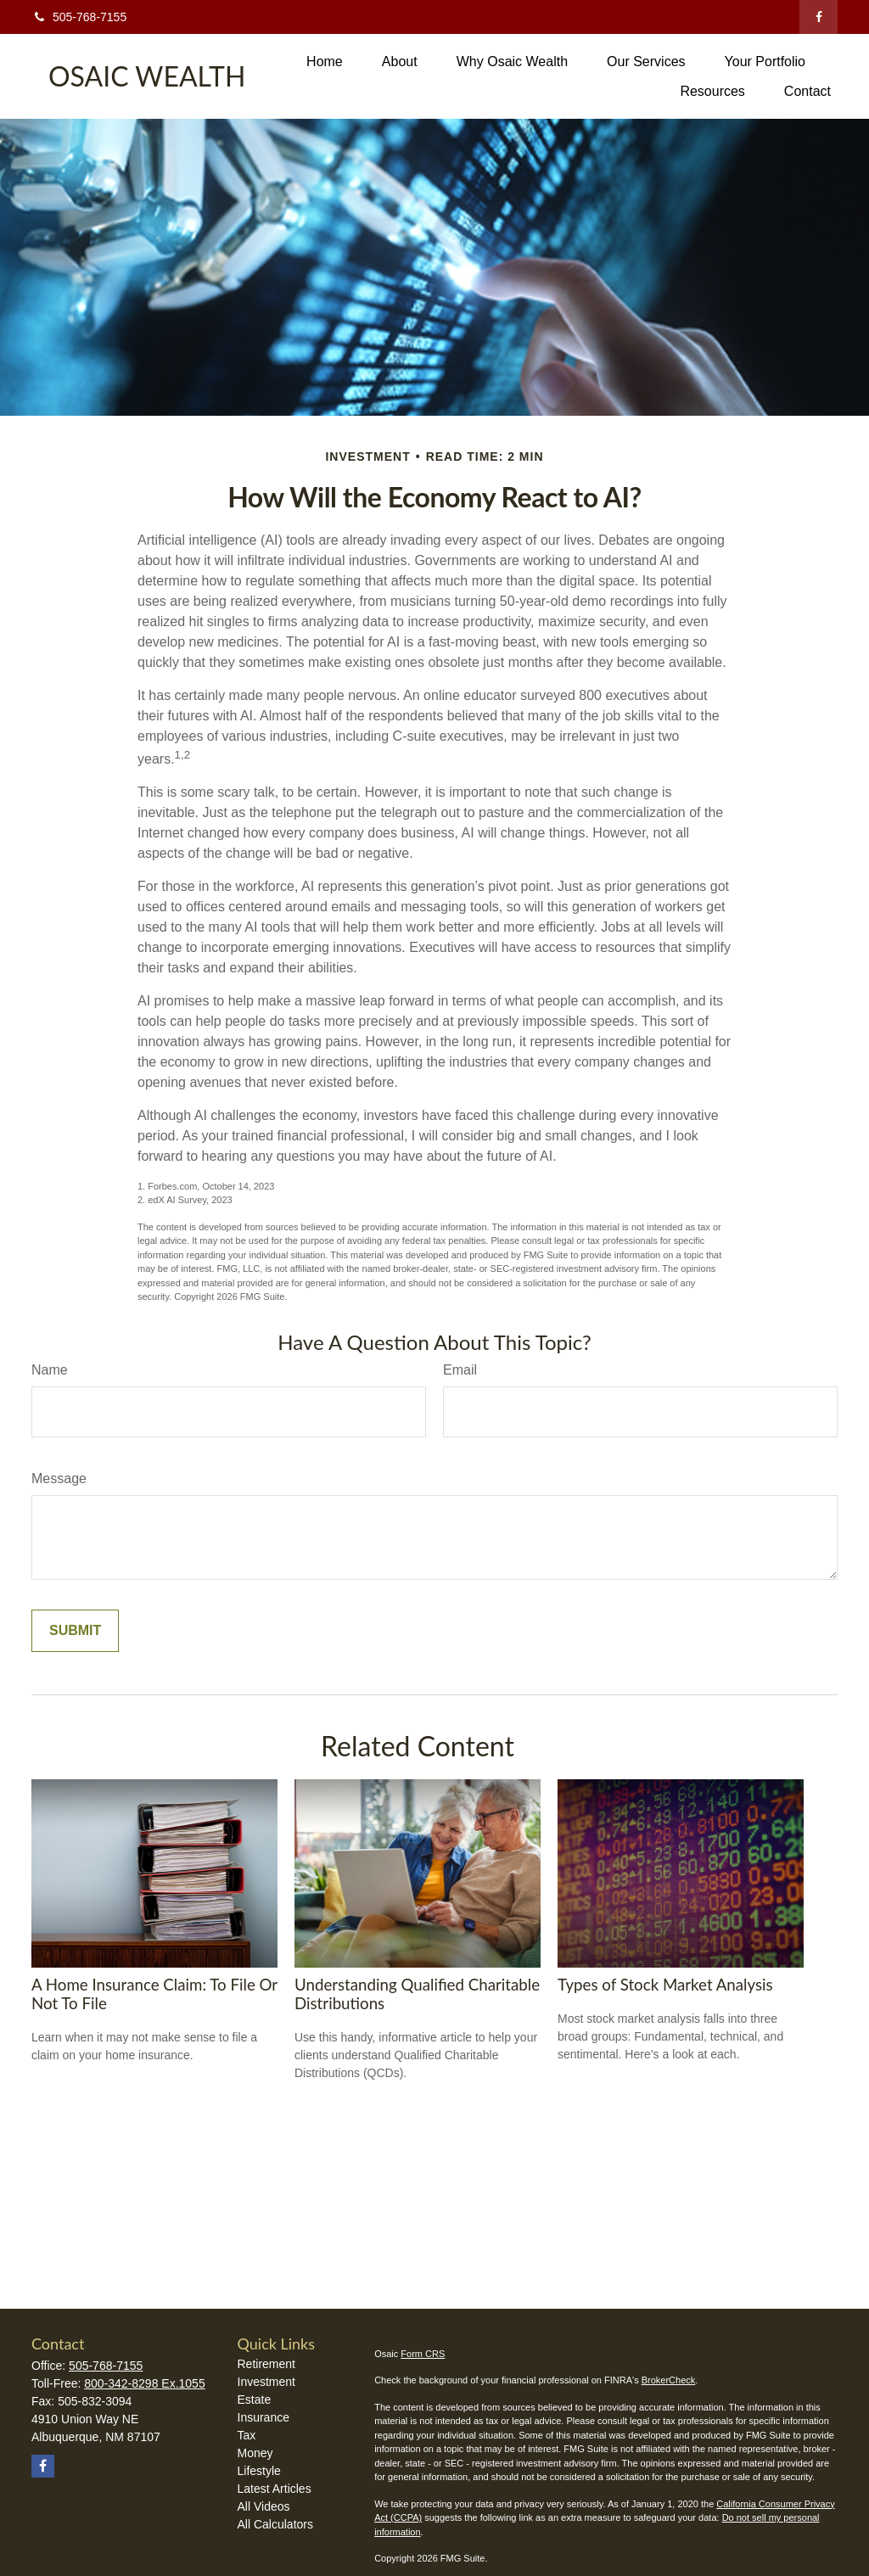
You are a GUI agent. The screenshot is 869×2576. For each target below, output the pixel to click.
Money (255, 2453)
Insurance (263, 2417)
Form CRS (423, 2354)
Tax (247, 2435)
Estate (255, 2399)
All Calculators (275, 2524)
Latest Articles (274, 2488)
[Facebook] (818, 17)
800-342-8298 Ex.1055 (144, 2383)
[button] (325, 61)
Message (59, 1478)
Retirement (266, 2364)
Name (49, 1370)
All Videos (264, 2506)
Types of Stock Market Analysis (665, 1984)
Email (460, 1370)
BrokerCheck (669, 2380)
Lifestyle (259, 2471)
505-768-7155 (78, 17)
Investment (266, 2381)
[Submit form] (75, 1631)
